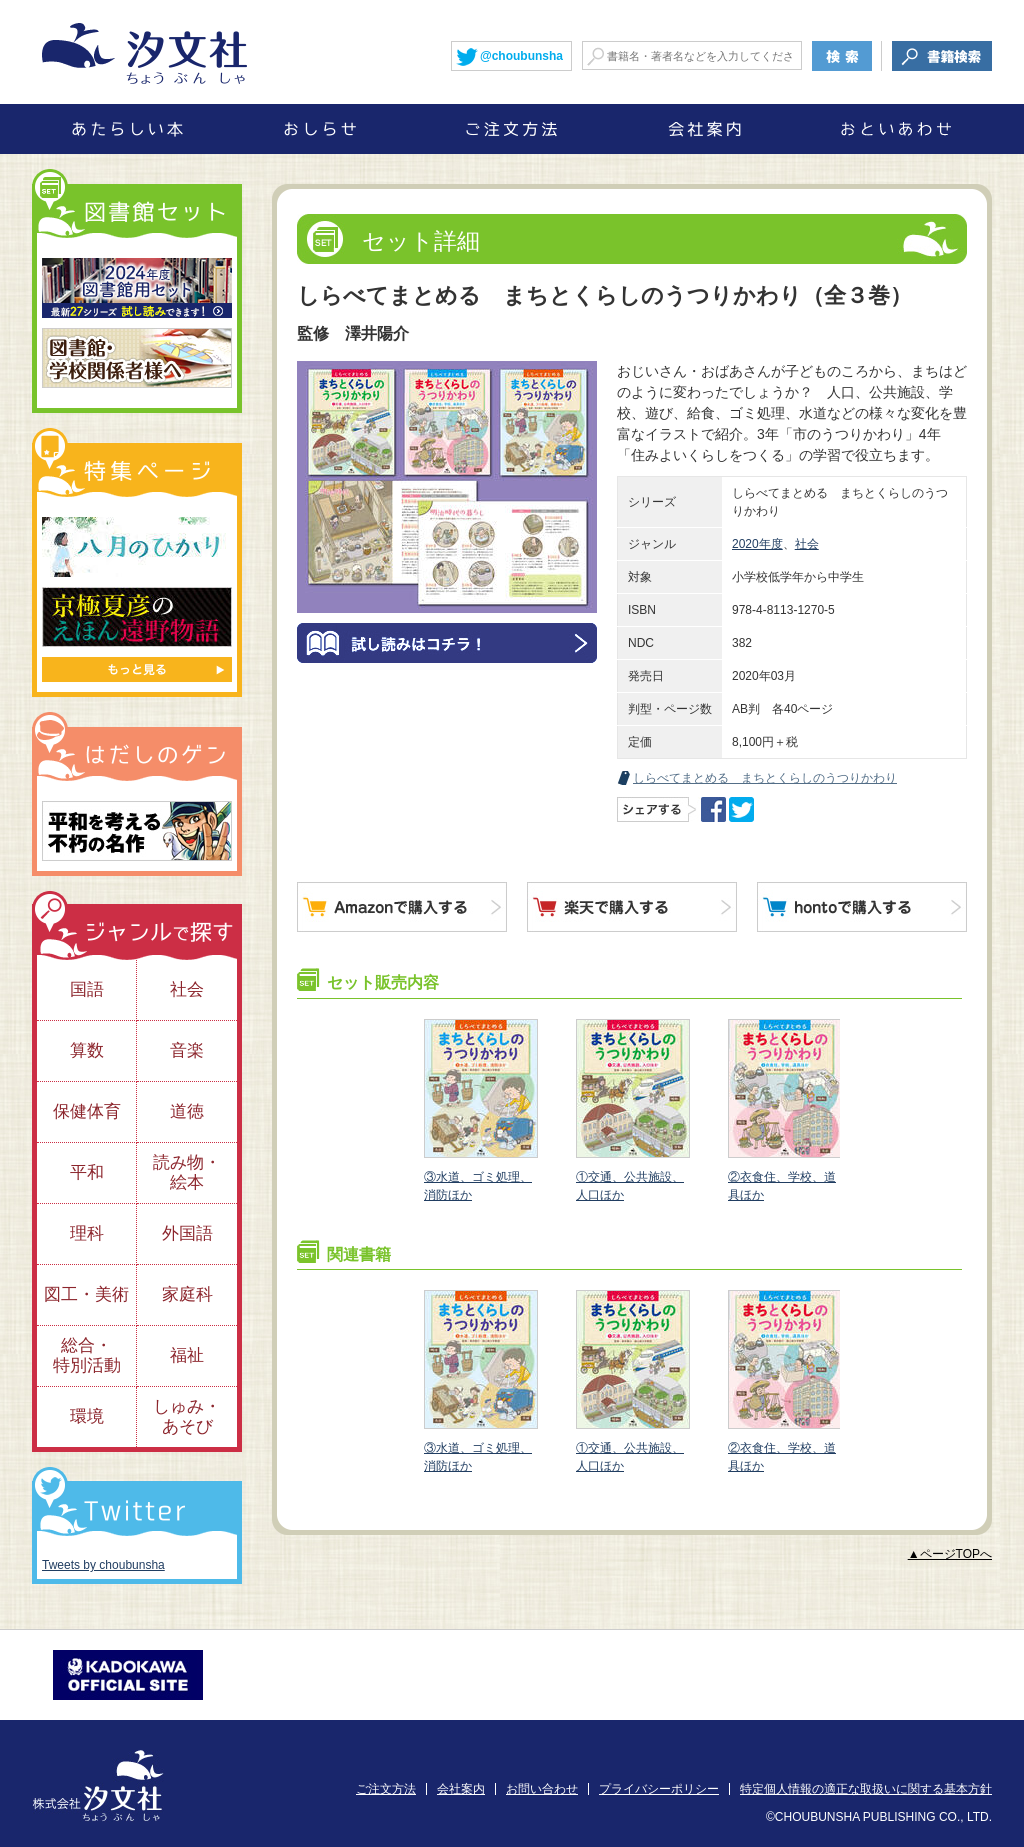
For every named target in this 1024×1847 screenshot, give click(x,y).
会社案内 (461, 1789)
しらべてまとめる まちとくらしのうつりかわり (765, 778)
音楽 (187, 1050)
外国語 (187, 1233)
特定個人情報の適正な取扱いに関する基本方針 (866, 1789)
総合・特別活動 (87, 1355)
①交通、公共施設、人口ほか (632, 1110)
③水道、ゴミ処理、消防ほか (480, 1110)
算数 (87, 1050)
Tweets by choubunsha (103, 1565)
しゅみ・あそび (187, 1416)
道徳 (187, 1111)
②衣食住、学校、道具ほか (784, 1110)
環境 (87, 1416)
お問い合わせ (542, 1789)
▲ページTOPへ (950, 1554)
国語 (87, 989)
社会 (807, 544)
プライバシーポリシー (659, 1789)
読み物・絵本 (187, 1172)
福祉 (187, 1355)
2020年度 (757, 544)
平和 (87, 1172)
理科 (87, 1233)
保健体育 (87, 1111)
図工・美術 (86, 1294)
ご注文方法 (386, 1789)
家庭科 (187, 1294)
